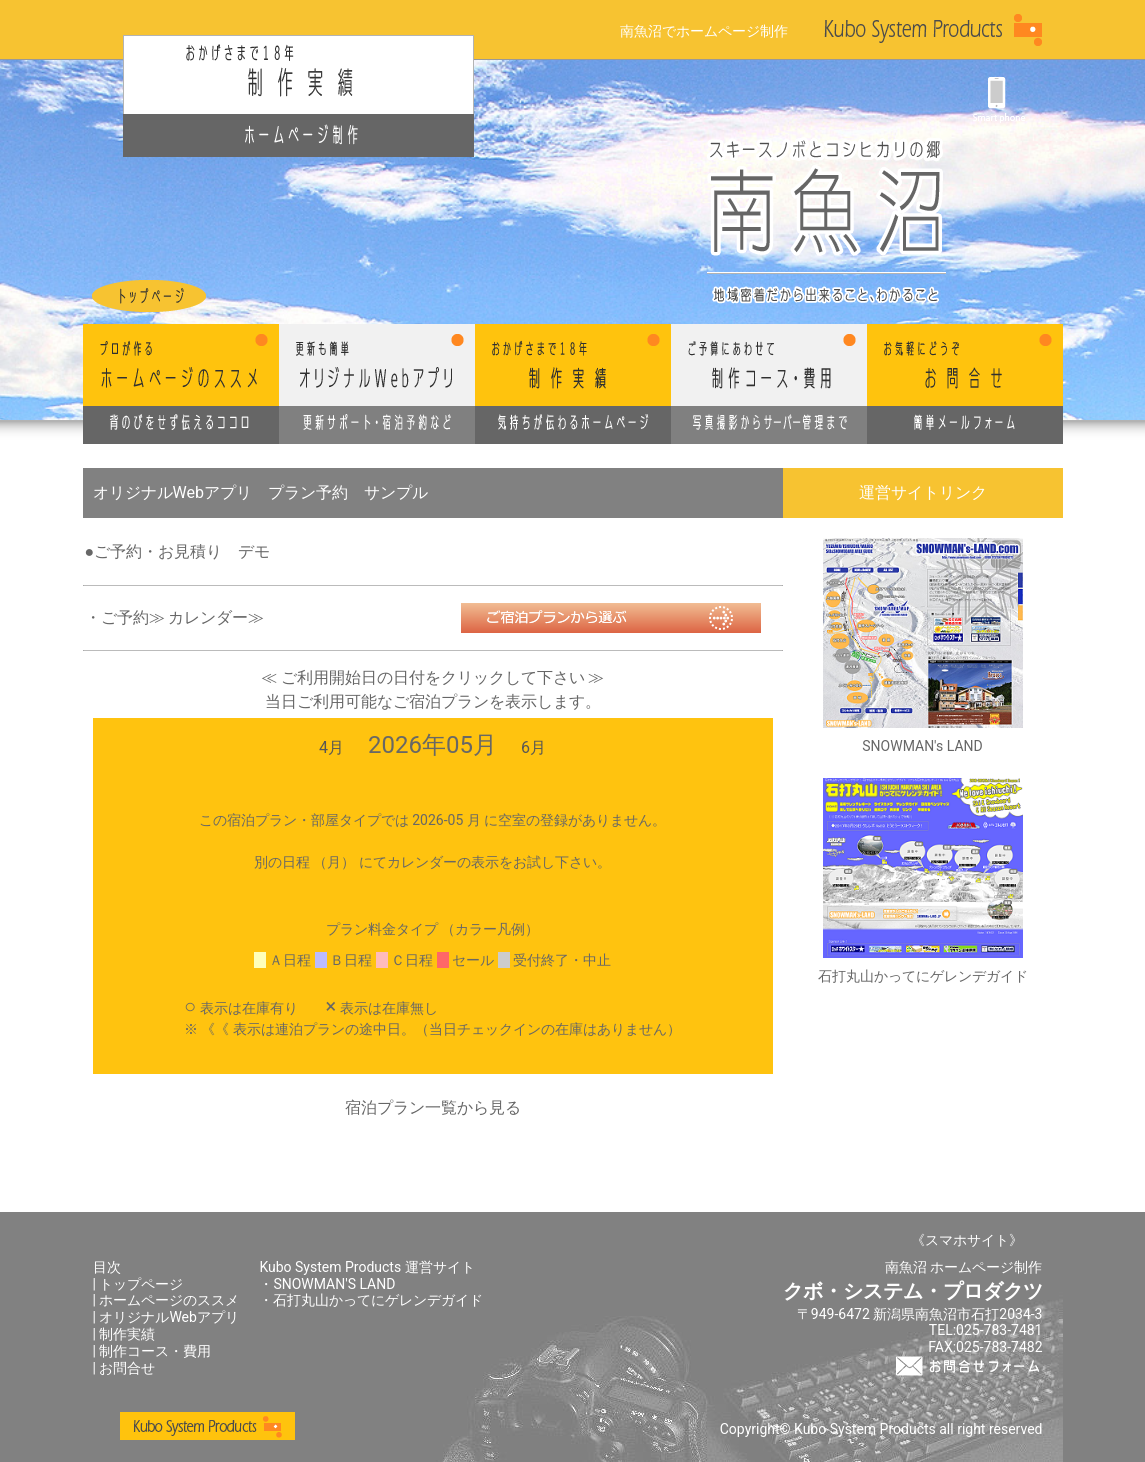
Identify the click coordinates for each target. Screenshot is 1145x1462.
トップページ (141, 1284)
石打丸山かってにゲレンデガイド (378, 1300)
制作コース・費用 (155, 1351)
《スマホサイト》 (967, 1240)
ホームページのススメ (169, 1300)
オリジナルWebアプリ (169, 1317)
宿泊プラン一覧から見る (433, 1107)
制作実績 (127, 1334)
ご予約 (125, 617)
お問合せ (127, 1368)
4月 (331, 747)
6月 (533, 747)
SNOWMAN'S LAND (334, 1284)
